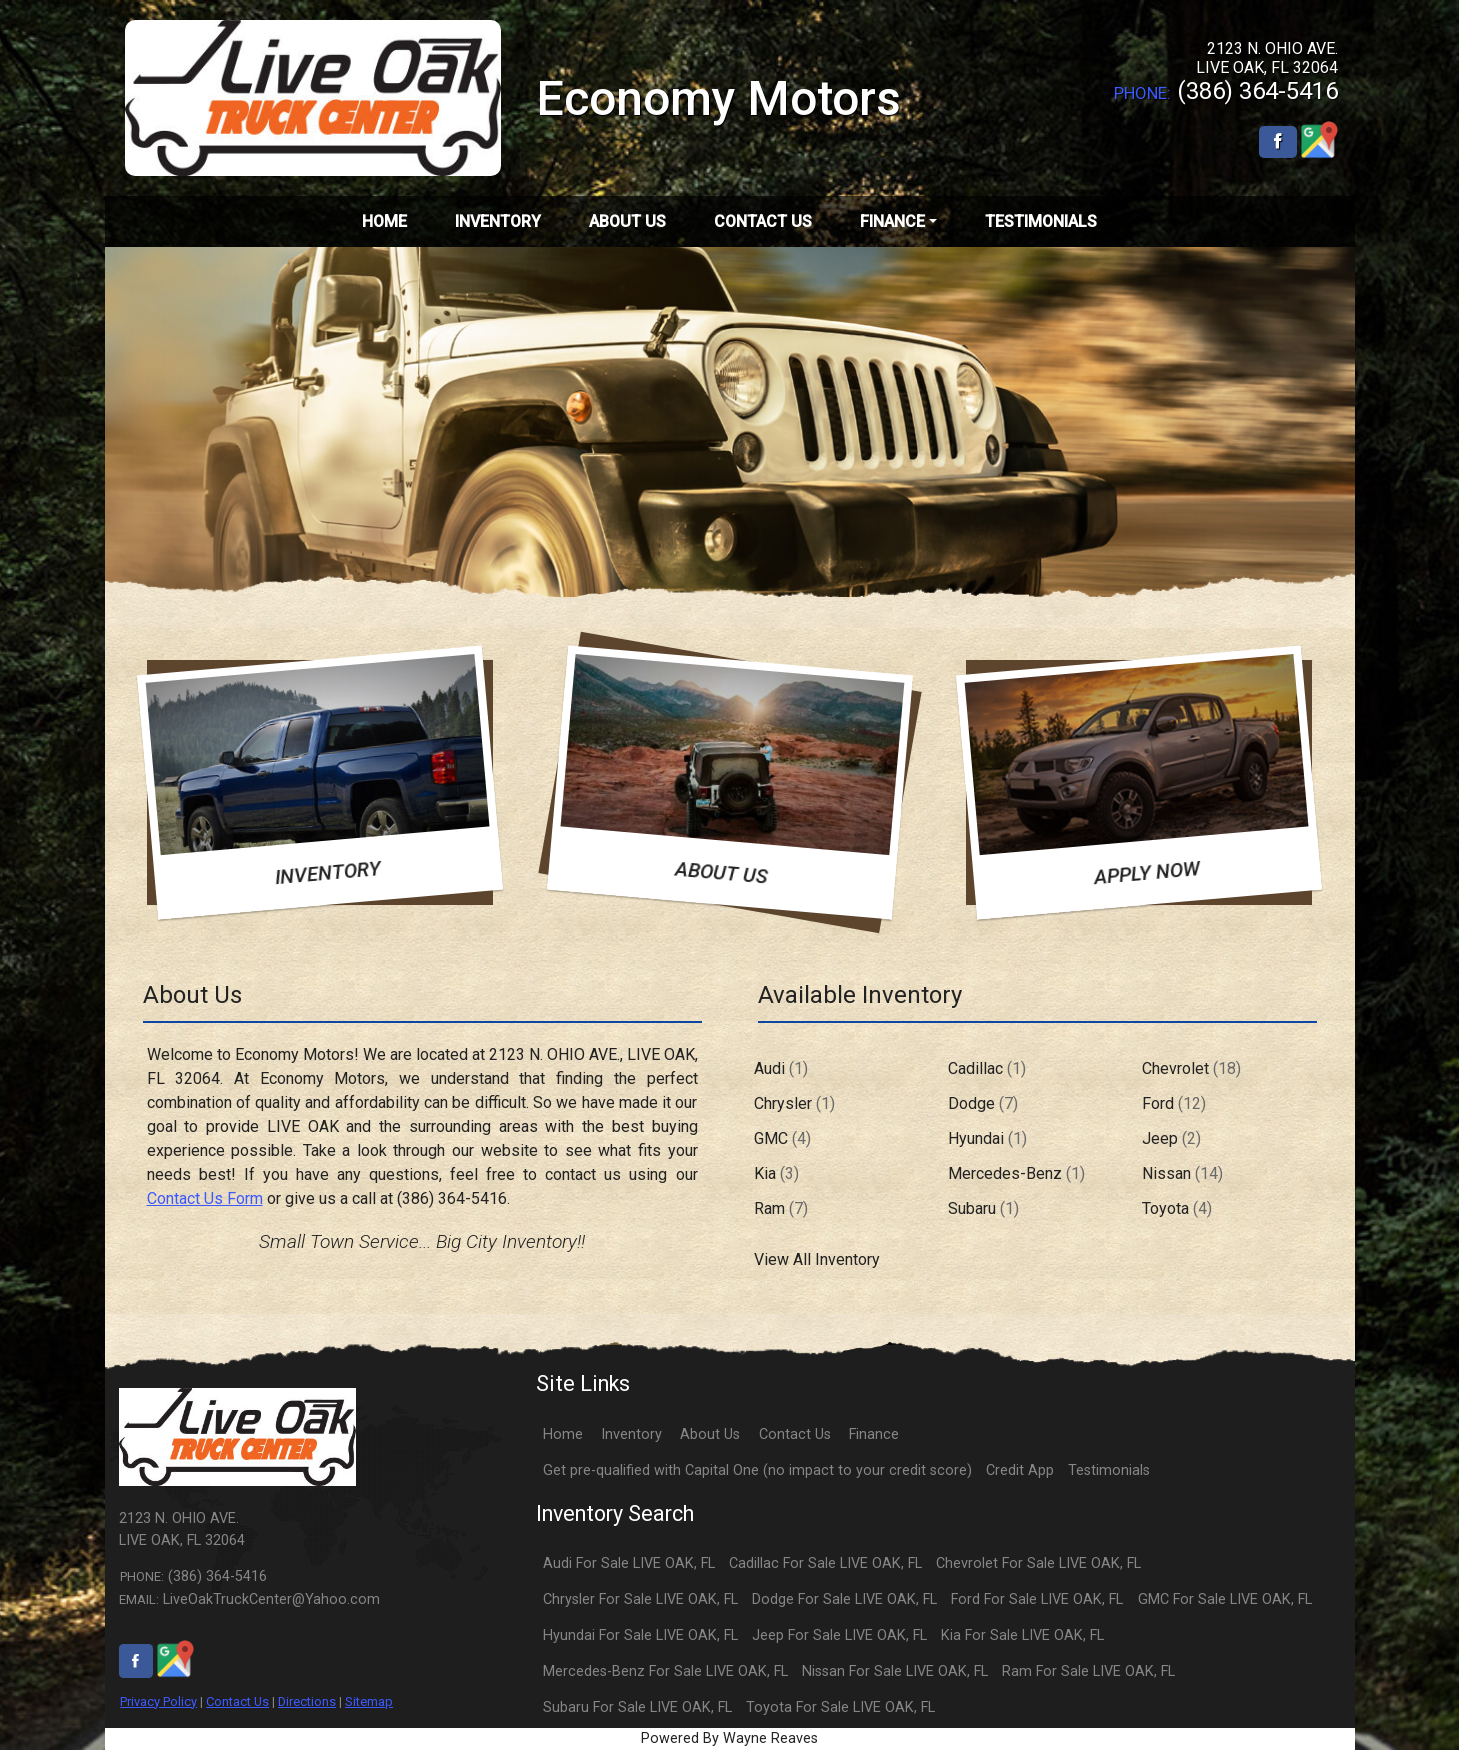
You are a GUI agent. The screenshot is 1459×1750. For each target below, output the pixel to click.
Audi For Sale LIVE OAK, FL (629, 1563)
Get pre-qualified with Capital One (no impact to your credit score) (757, 1470)
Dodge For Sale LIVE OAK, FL (844, 1599)
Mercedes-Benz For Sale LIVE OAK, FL (665, 1671)
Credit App (1020, 1470)
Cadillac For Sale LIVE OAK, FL (825, 1563)
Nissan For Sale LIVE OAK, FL (895, 1671)
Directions (307, 1701)
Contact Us (237, 1701)
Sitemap (369, 1701)
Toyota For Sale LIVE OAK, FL (840, 1707)
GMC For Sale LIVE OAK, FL (1225, 1599)
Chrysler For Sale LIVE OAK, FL (640, 1599)
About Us (710, 1434)
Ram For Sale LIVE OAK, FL (1088, 1671)
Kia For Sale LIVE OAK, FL (1022, 1635)
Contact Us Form (205, 1198)
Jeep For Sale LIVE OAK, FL (839, 1635)
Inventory (631, 1434)
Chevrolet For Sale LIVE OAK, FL (1038, 1563)
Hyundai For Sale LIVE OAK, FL (640, 1635)
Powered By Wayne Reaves (729, 1738)
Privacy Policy (158, 1701)
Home (563, 1434)
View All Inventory (817, 1259)
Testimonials (1109, 1470)
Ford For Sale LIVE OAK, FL (1037, 1599)
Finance (874, 1434)
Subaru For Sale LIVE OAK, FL (637, 1707)
